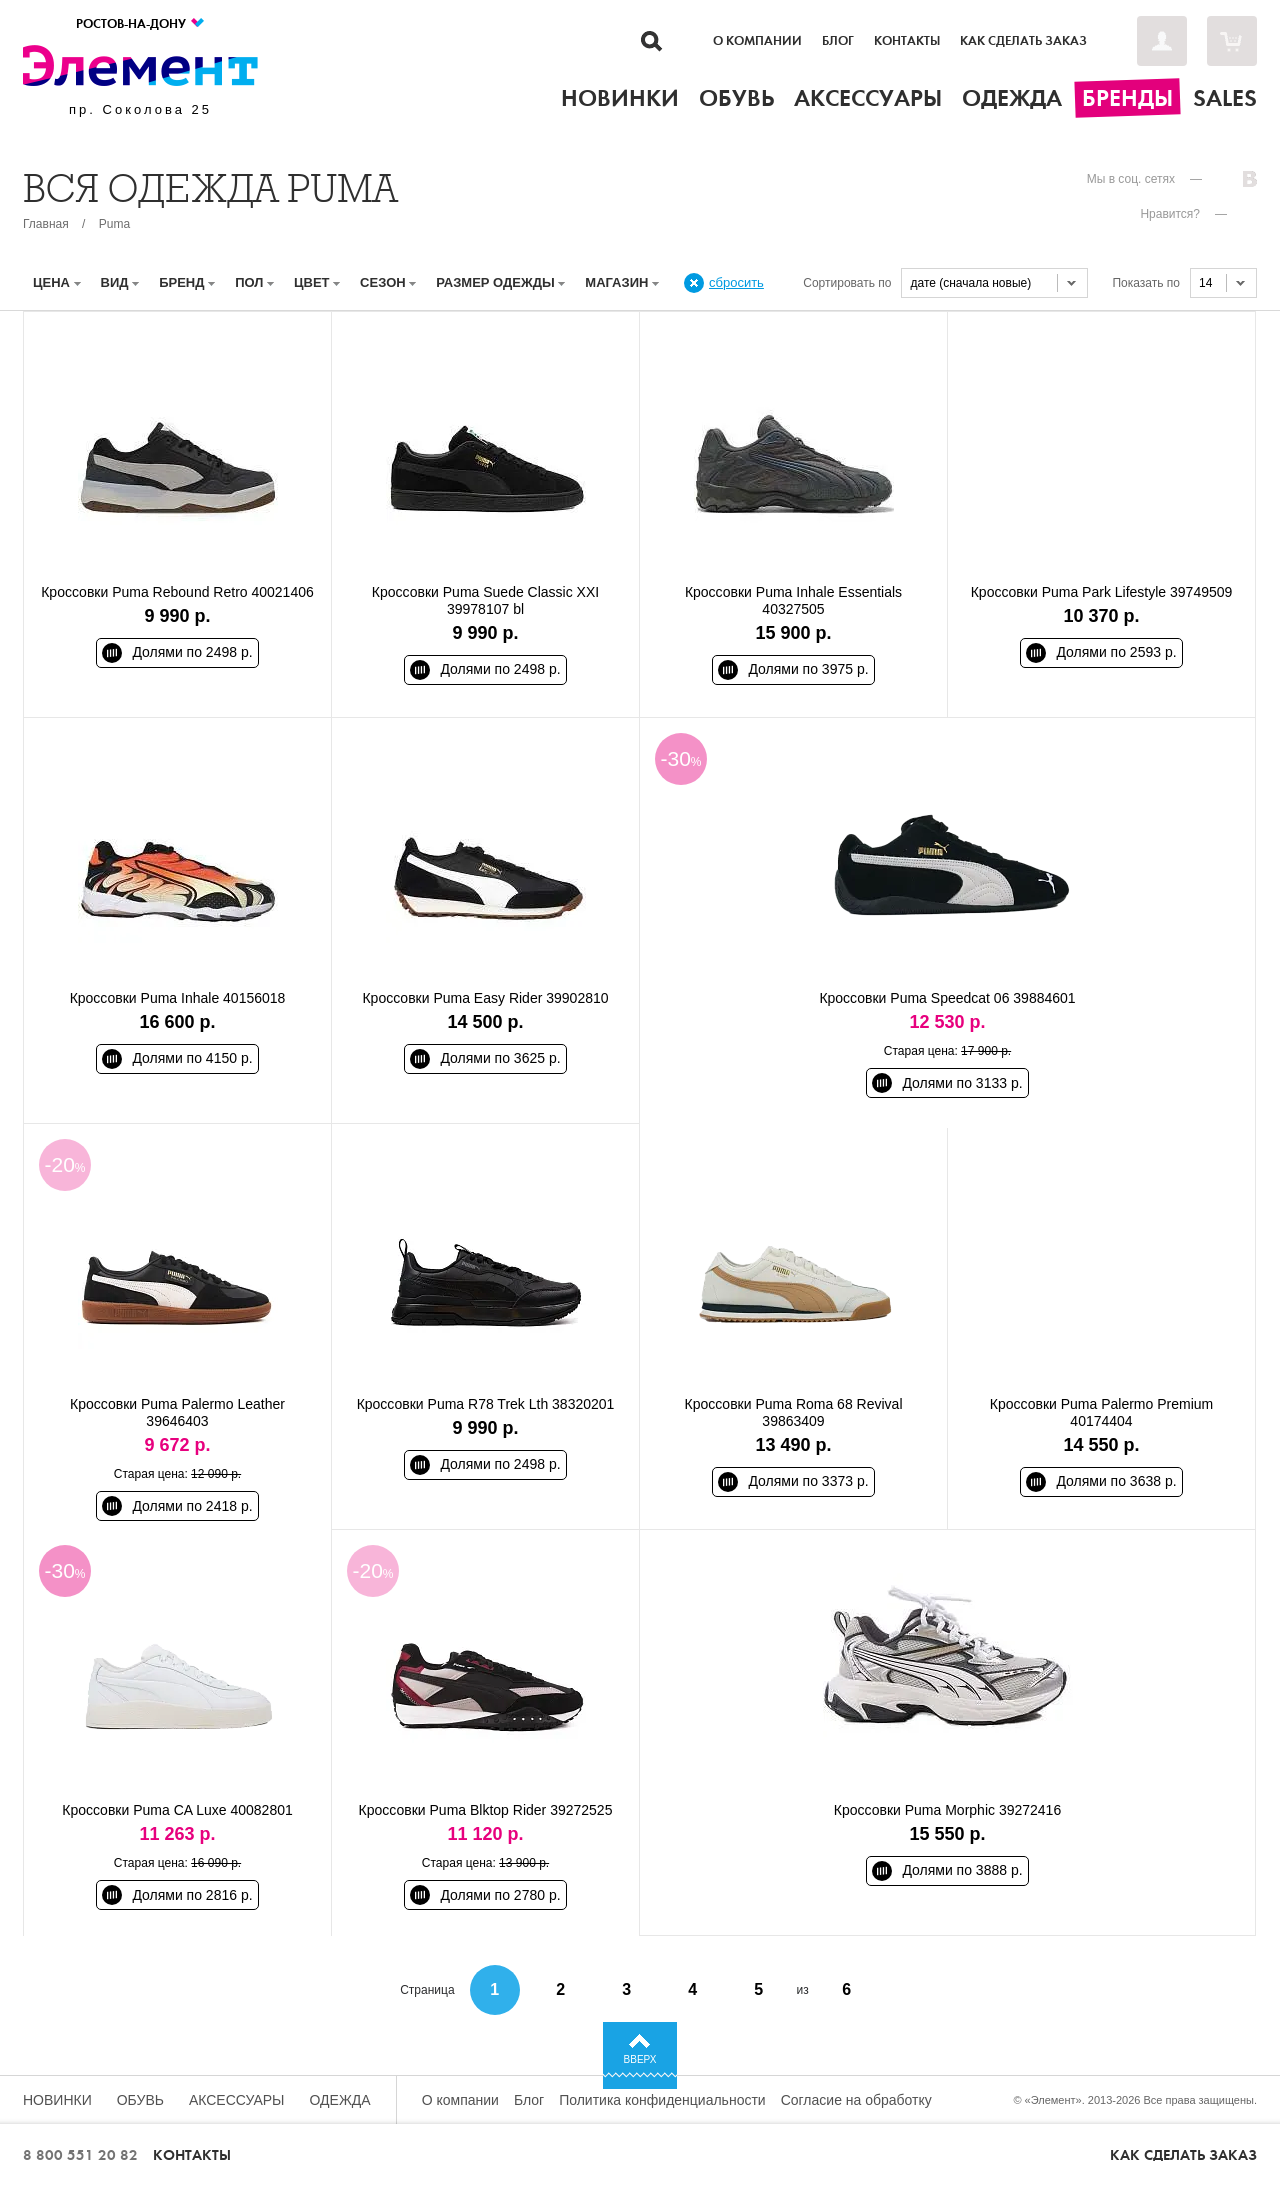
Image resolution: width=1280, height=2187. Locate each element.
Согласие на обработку (856, 2100)
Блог (838, 41)
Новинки (57, 2100)
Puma (114, 224)
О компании (757, 41)
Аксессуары (237, 2100)
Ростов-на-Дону (141, 23)
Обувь (140, 2100)
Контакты (907, 41)
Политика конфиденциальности (662, 2100)
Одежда (340, 2100)
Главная (46, 224)
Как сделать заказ (1023, 41)
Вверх (640, 2059)
